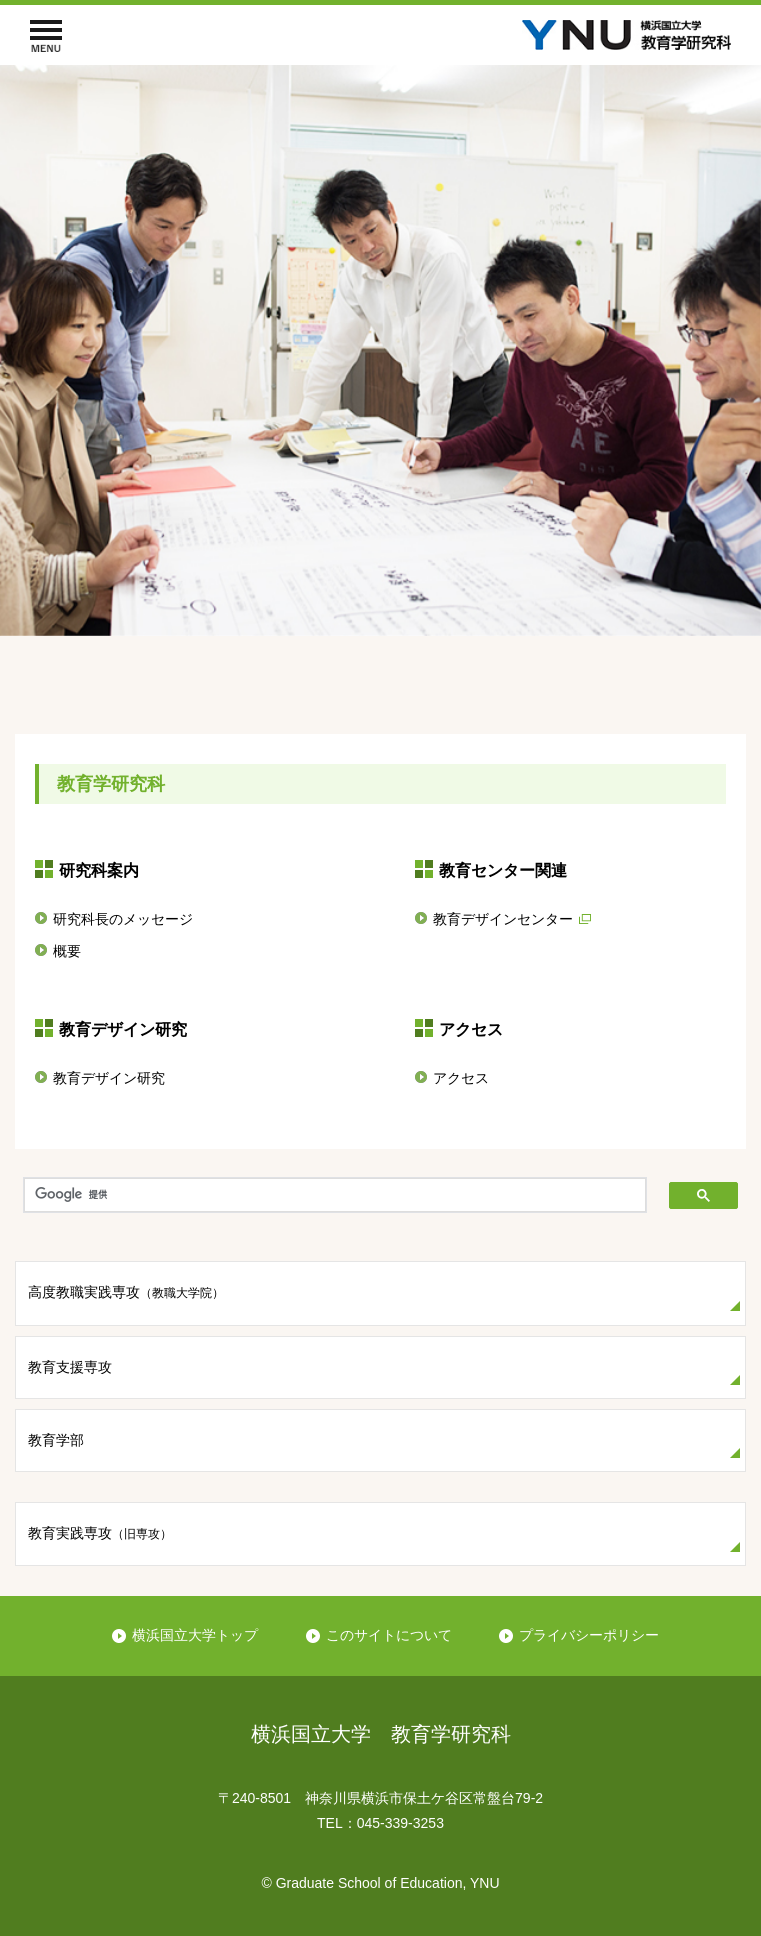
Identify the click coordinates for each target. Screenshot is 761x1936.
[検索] (335, 1195)
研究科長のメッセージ (123, 919)
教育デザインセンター (503, 919)
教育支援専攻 (70, 1367)
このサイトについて (389, 1635)
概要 (67, 951)
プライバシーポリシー (589, 1635)
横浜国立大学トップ (195, 1635)
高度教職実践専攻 (126, 1292)
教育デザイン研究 (109, 1078)
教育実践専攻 (100, 1533)
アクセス (461, 1078)
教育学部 (56, 1440)
